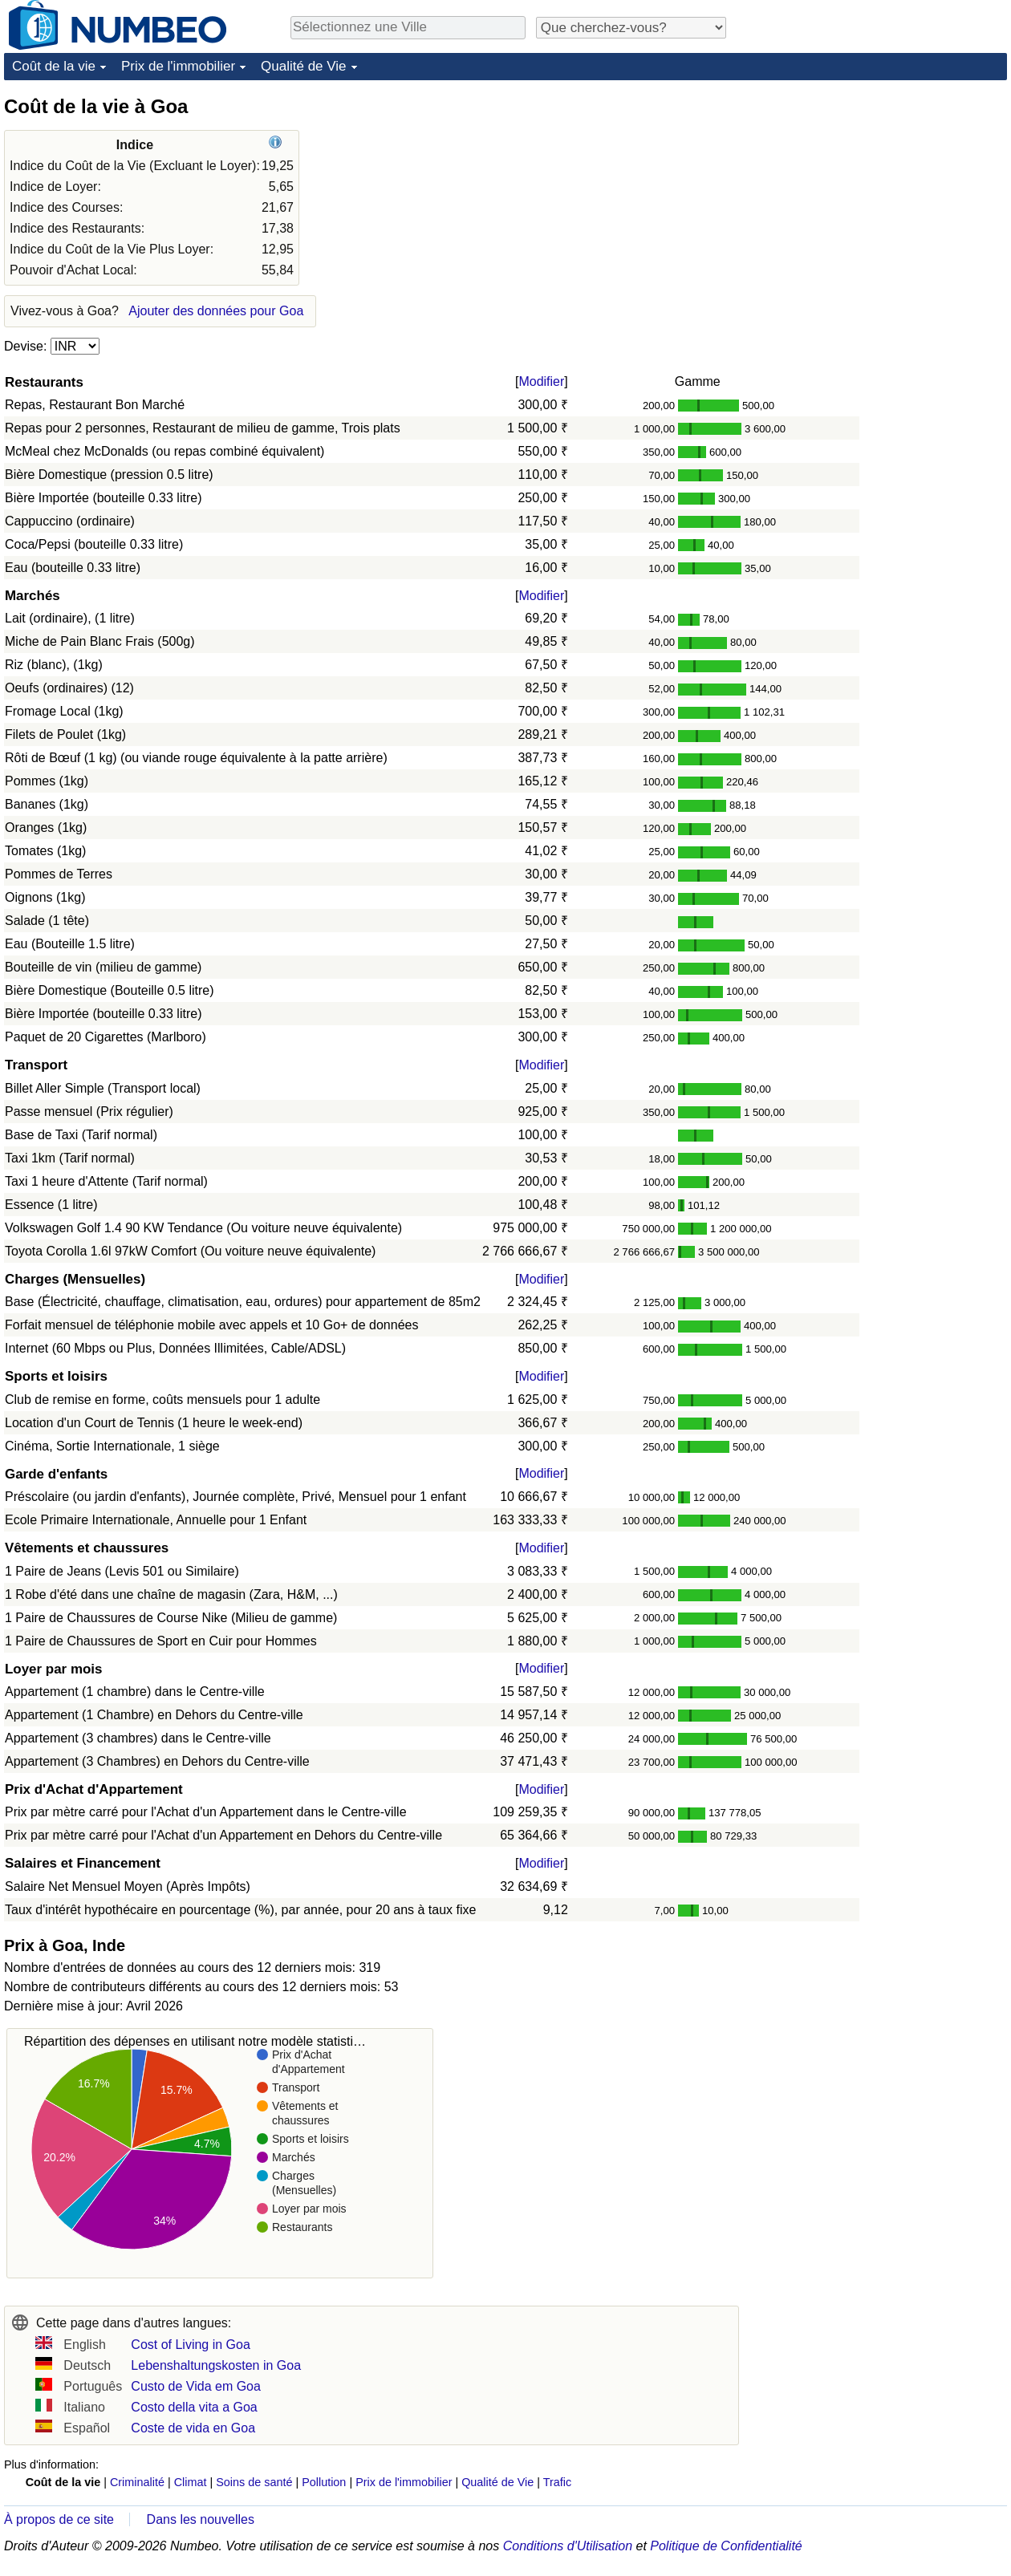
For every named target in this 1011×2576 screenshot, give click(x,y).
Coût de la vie (53, 66)
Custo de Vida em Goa (196, 2386)
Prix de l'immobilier (178, 66)
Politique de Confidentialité (726, 2546)
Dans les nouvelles (200, 2519)
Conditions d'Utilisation (567, 2546)
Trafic (557, 2482)
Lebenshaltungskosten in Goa (216, 2365)
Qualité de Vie (303, 66)
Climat (190, 2482)
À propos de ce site (59, 2519)
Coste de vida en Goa (193, 2428)
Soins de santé (254, 2482)
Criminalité (137, 2482)
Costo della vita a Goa (194, 2407)
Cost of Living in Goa (190, 2344)
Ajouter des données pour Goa (215, 311)
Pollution (324, 2482)
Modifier (541, 381)
